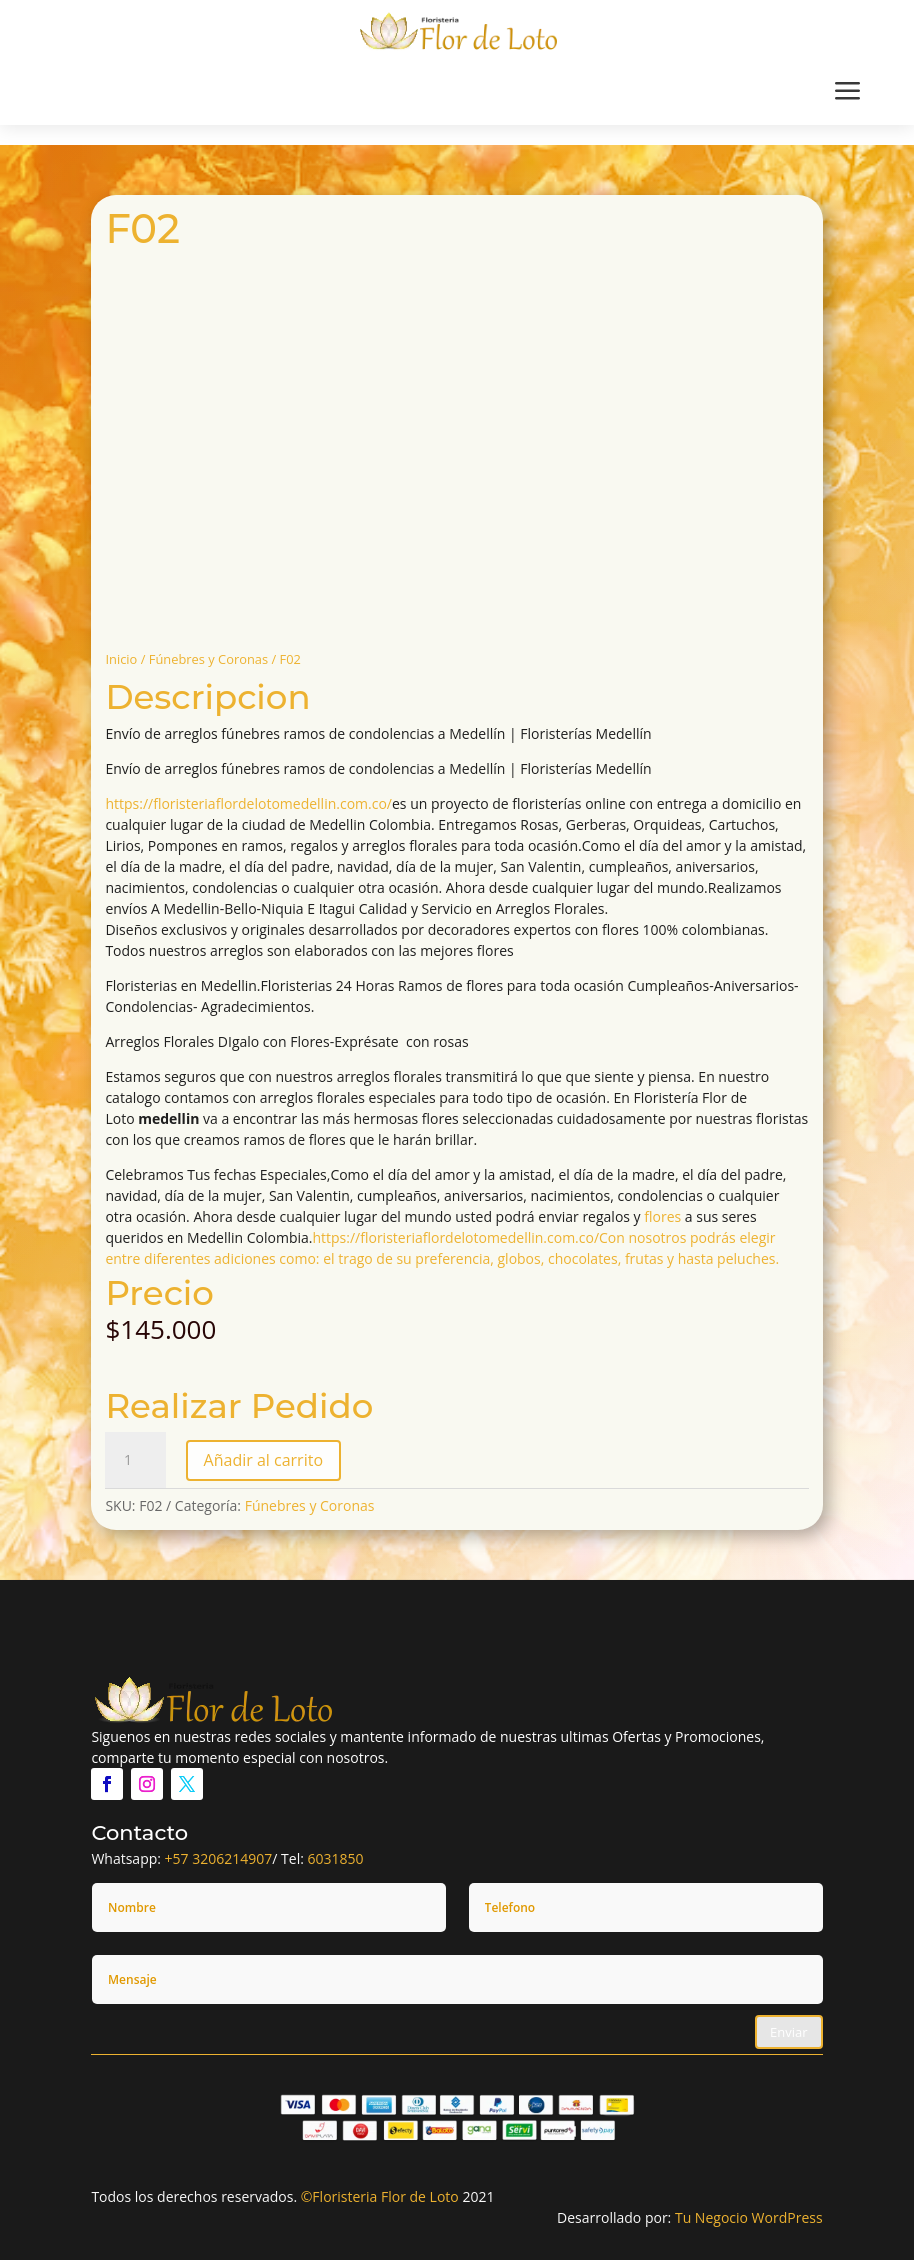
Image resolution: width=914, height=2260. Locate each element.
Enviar (789, 2032)
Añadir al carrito (263, 1460)
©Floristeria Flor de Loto (380, 2196)
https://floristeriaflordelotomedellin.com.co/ (248, 803)
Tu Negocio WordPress (749, 2217)
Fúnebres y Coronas (208, 659)
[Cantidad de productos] (135, 1460)
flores (662, 1216)
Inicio (121, 659)
